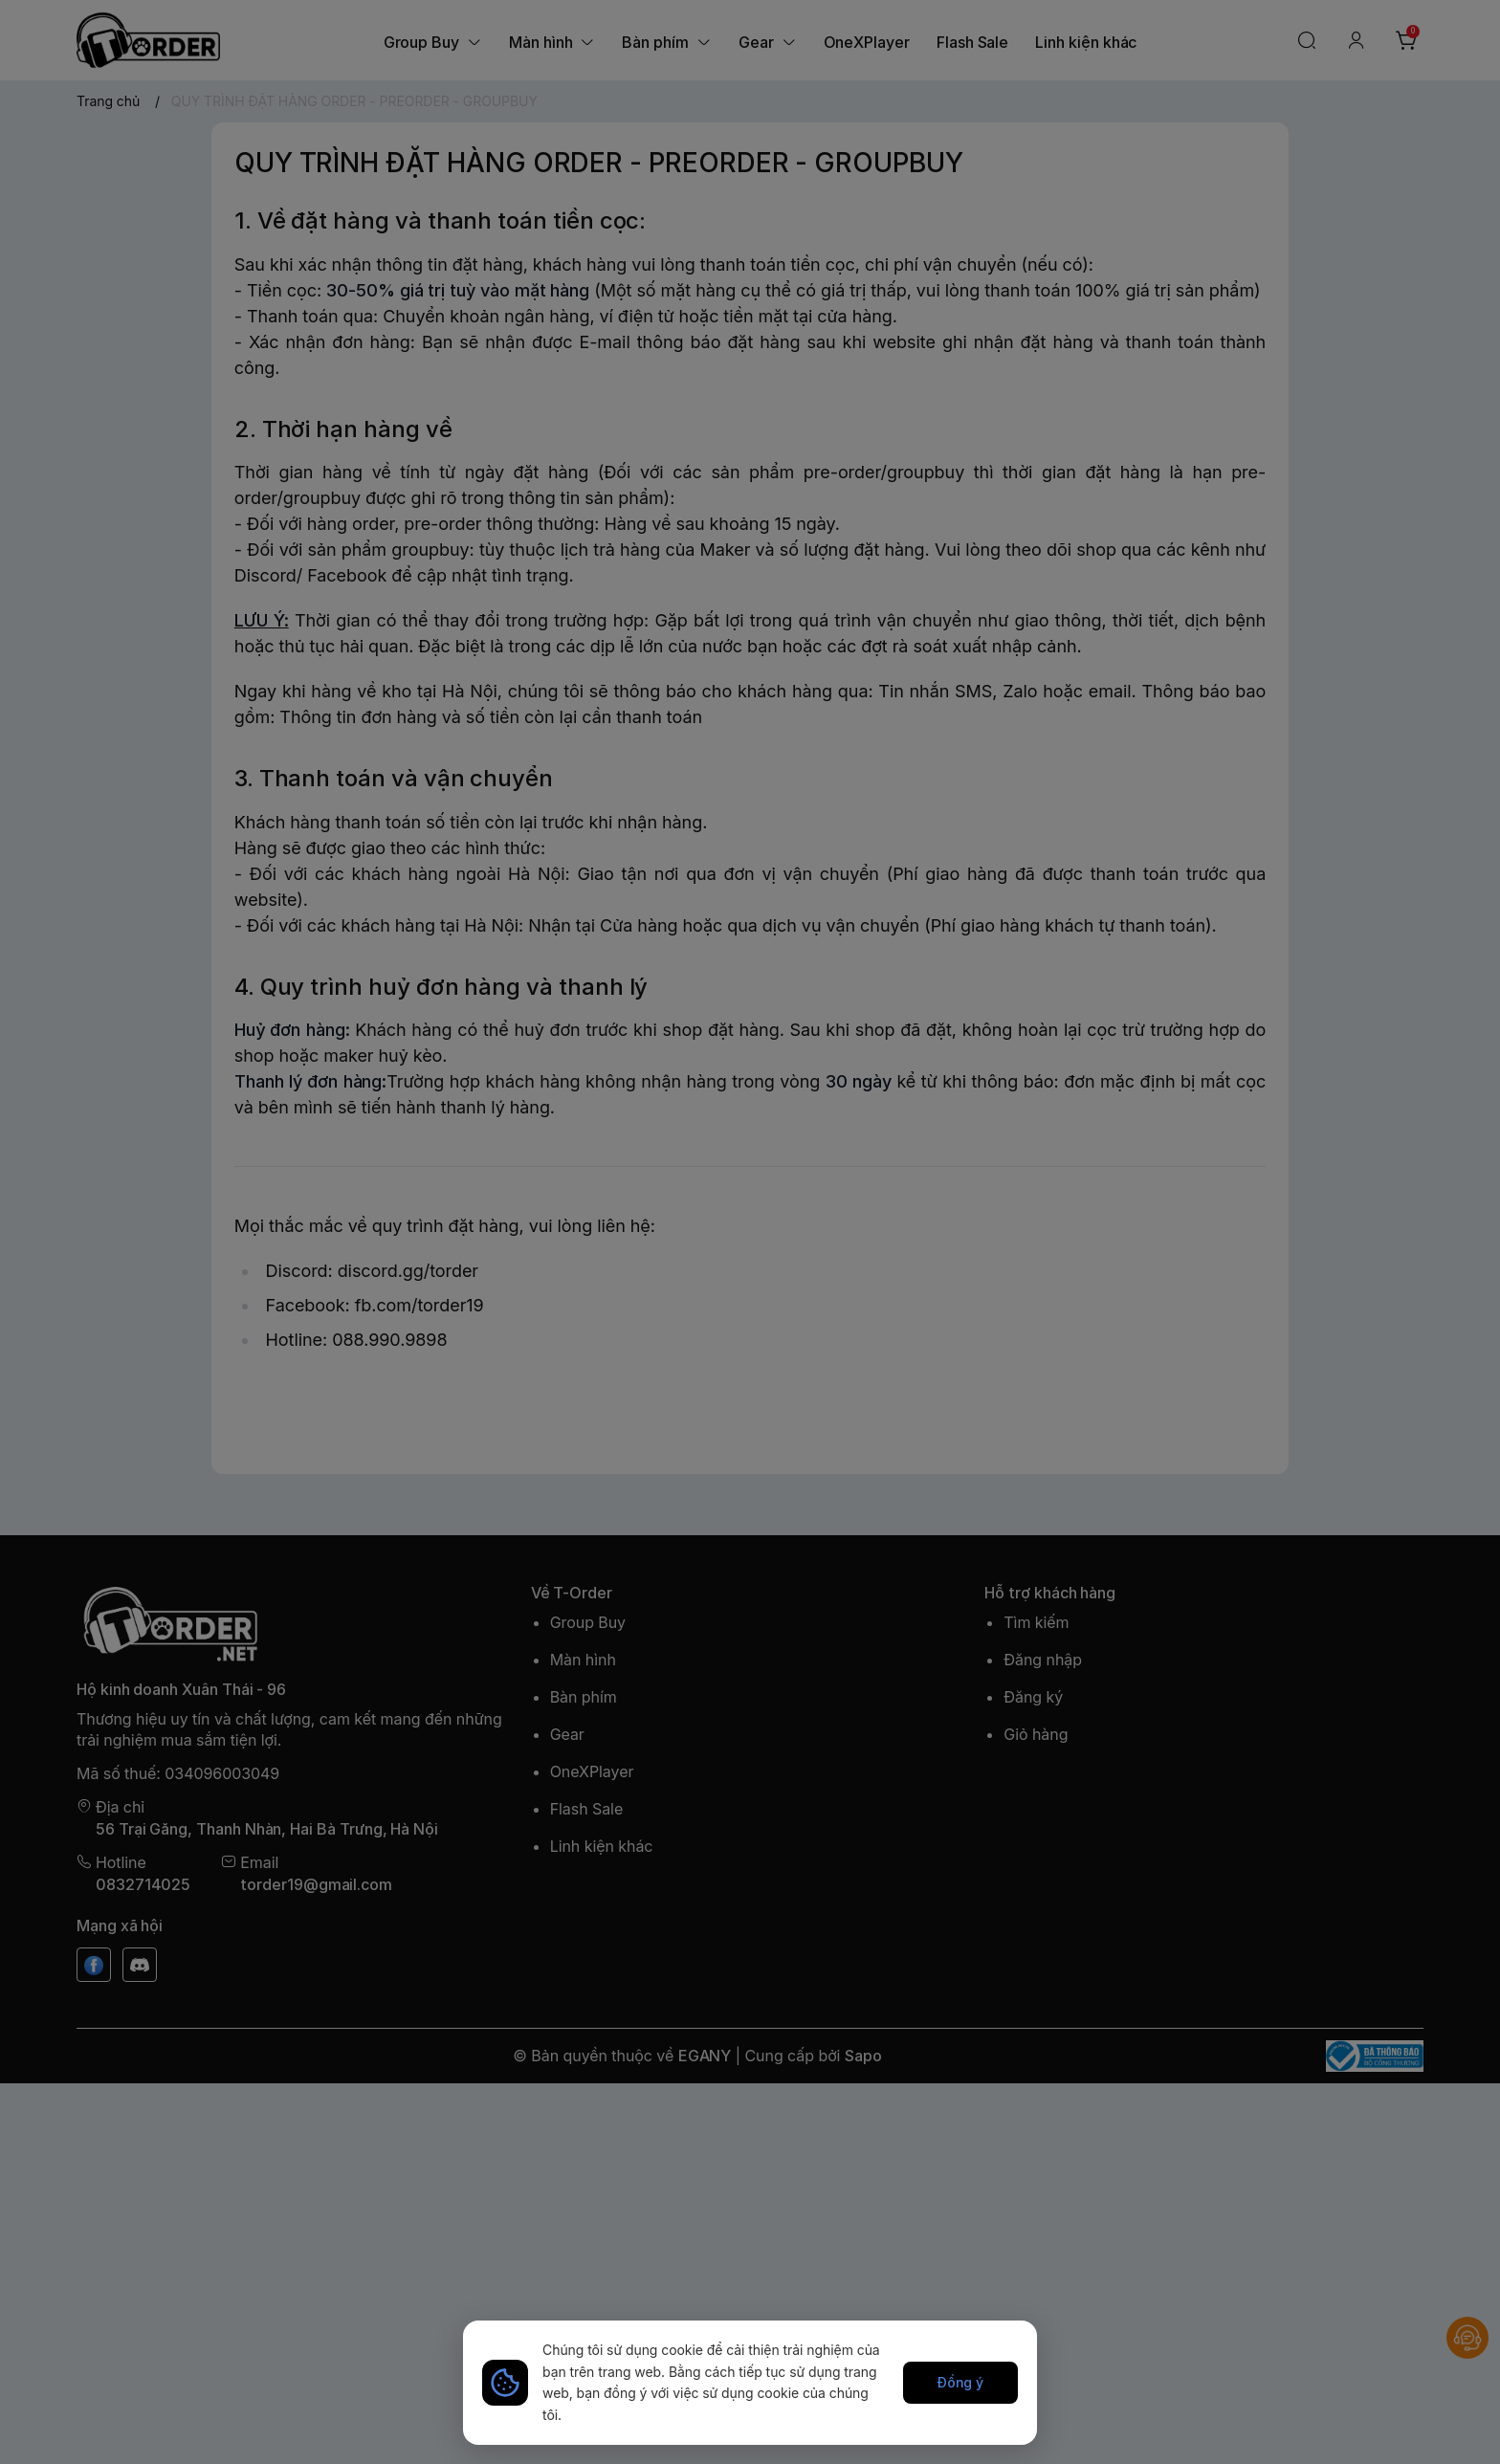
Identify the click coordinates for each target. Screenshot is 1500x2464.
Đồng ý (961, 2382)
